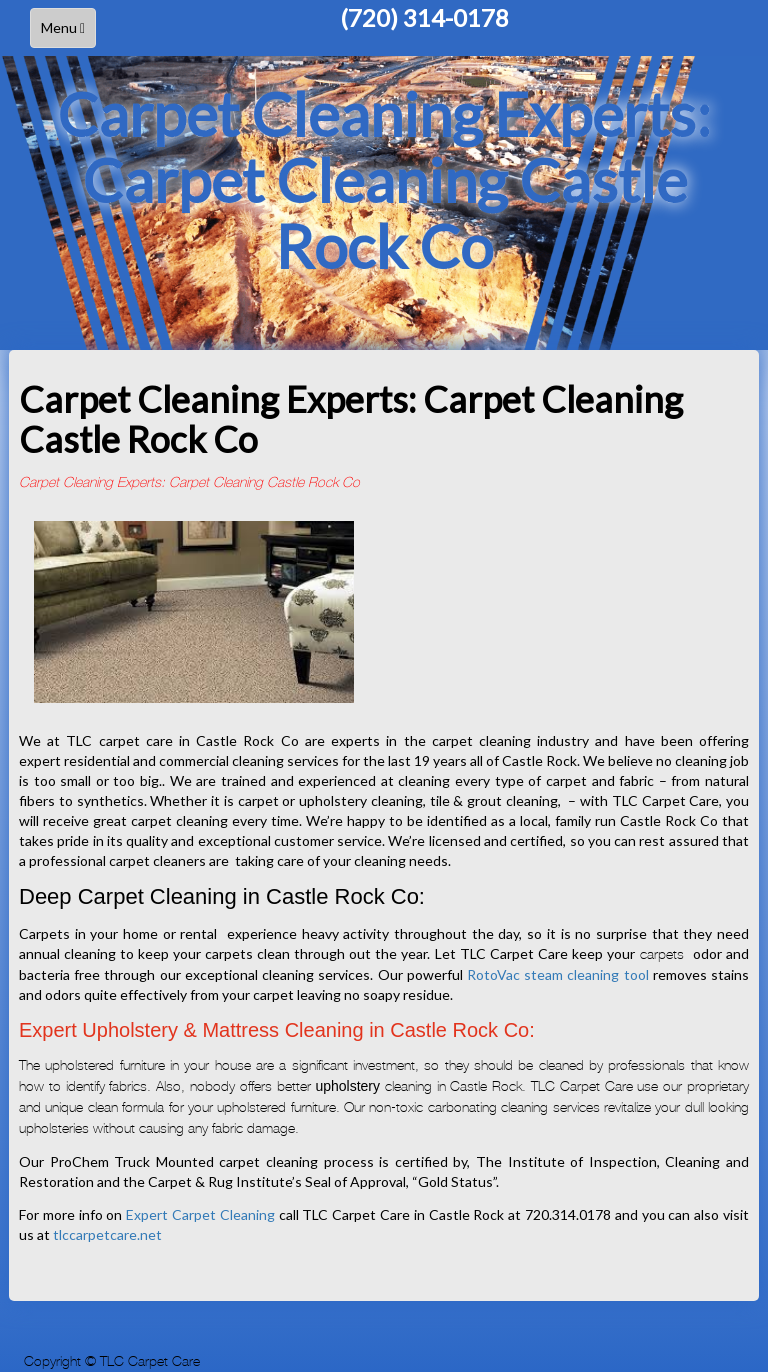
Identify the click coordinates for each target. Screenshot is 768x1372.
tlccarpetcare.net (107, 1234)
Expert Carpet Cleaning (200, 1214)
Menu (68, 32)
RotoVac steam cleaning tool (558, 974)
